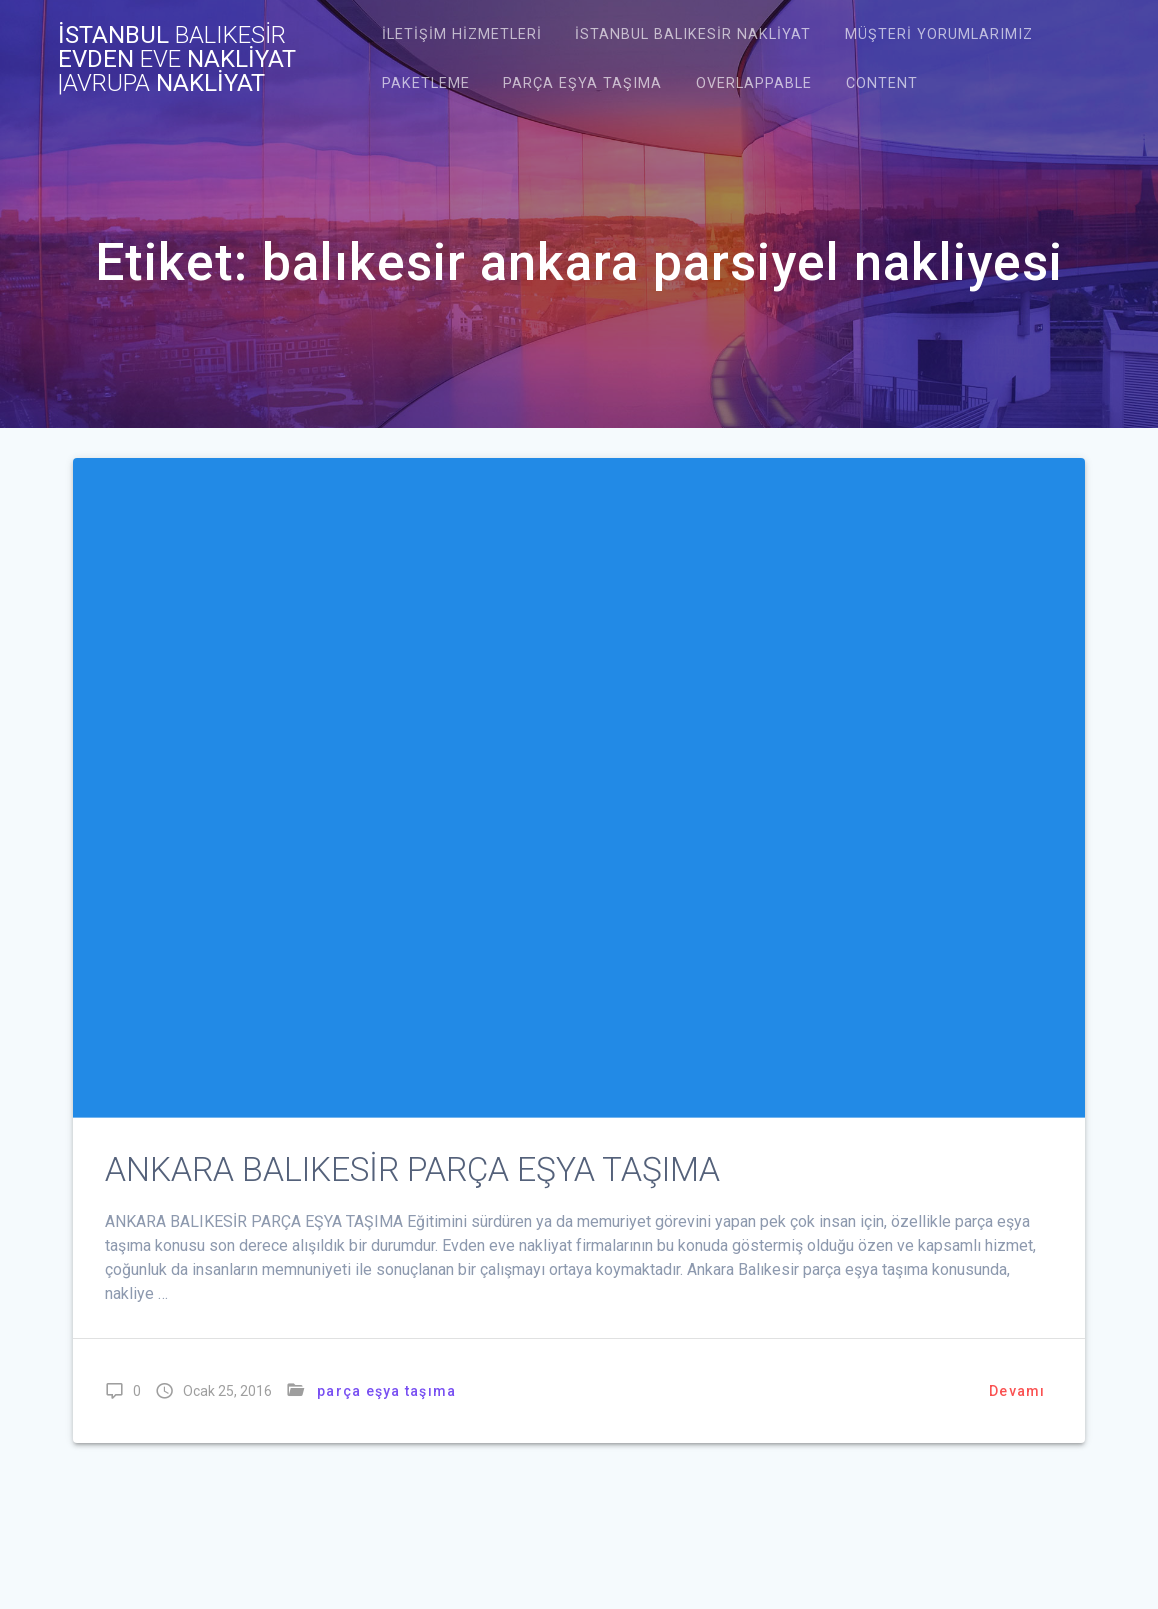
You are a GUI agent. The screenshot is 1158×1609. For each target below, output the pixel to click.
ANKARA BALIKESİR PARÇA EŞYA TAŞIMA (412, 1168)
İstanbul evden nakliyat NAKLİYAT (177, 59)
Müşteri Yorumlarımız (939, 34)
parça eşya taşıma (386, 1390)
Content (882, 83)
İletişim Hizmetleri (462, 34)
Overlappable (754, 83)
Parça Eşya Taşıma (582, 83)
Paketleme (426, 83)
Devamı (1017, 1390)
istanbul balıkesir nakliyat (693, 34)
